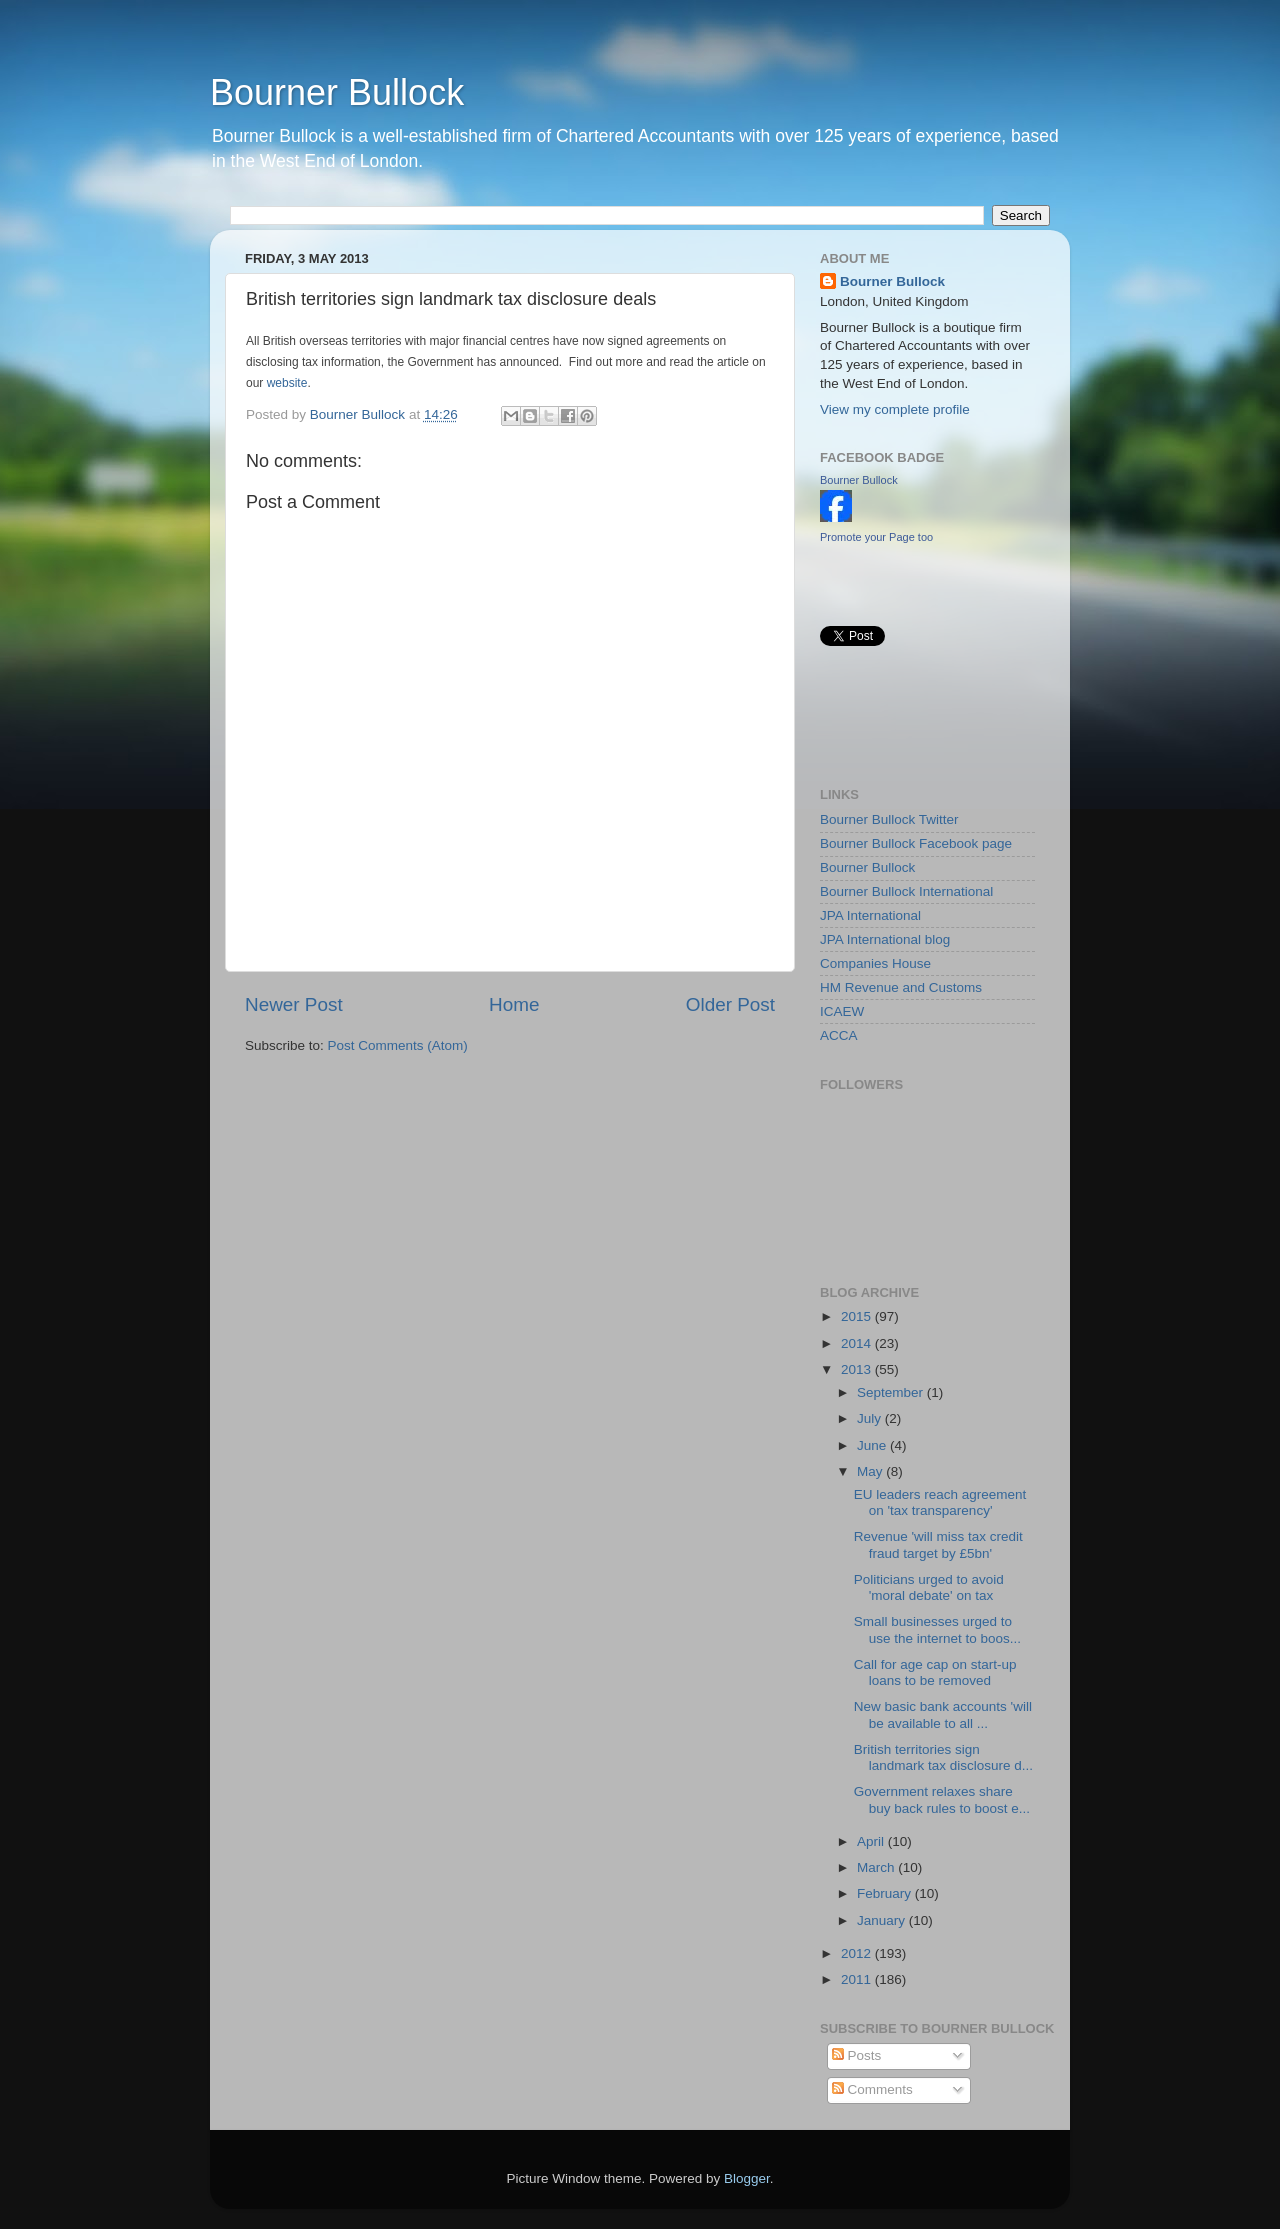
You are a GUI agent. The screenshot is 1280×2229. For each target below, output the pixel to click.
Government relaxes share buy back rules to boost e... (942, 1799)
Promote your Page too (876, 537)
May (871, 1471)
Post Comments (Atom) (398, 1045)
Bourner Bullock (337, 92)
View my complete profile (895, 409)
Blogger (747, 2178)
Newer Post (294, 1004)
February (886, 1893)
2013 (858, 1369)
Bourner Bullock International (906, 891)
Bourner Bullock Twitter (889, 819)
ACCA (839, 1035)
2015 (858, 1316)
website (287, 383)
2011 (858, 1979)
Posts (857, 2055)
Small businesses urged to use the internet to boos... (937, 1629)
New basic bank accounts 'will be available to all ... (943, 1714)
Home (514, 1004)
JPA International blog (885, 939)
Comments (872, 2089)
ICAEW (842, 1011)
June (873, 1445)
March (877, 1867)
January (883, 1920)
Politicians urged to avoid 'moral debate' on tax (929, 1587)
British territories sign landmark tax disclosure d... (943, 1757)
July (871, 1418)
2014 (858, 1343)
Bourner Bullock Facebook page (916, 843)
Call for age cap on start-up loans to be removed (935, 1672)
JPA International (870, 915)
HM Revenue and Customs (901, 987)
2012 (858, 1953)
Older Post (730, 1004)
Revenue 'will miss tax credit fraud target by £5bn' (938, 1544)
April (872, 1841)
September (892, 1392)
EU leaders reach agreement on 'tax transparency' (940, 1502)
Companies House (875, 963)
